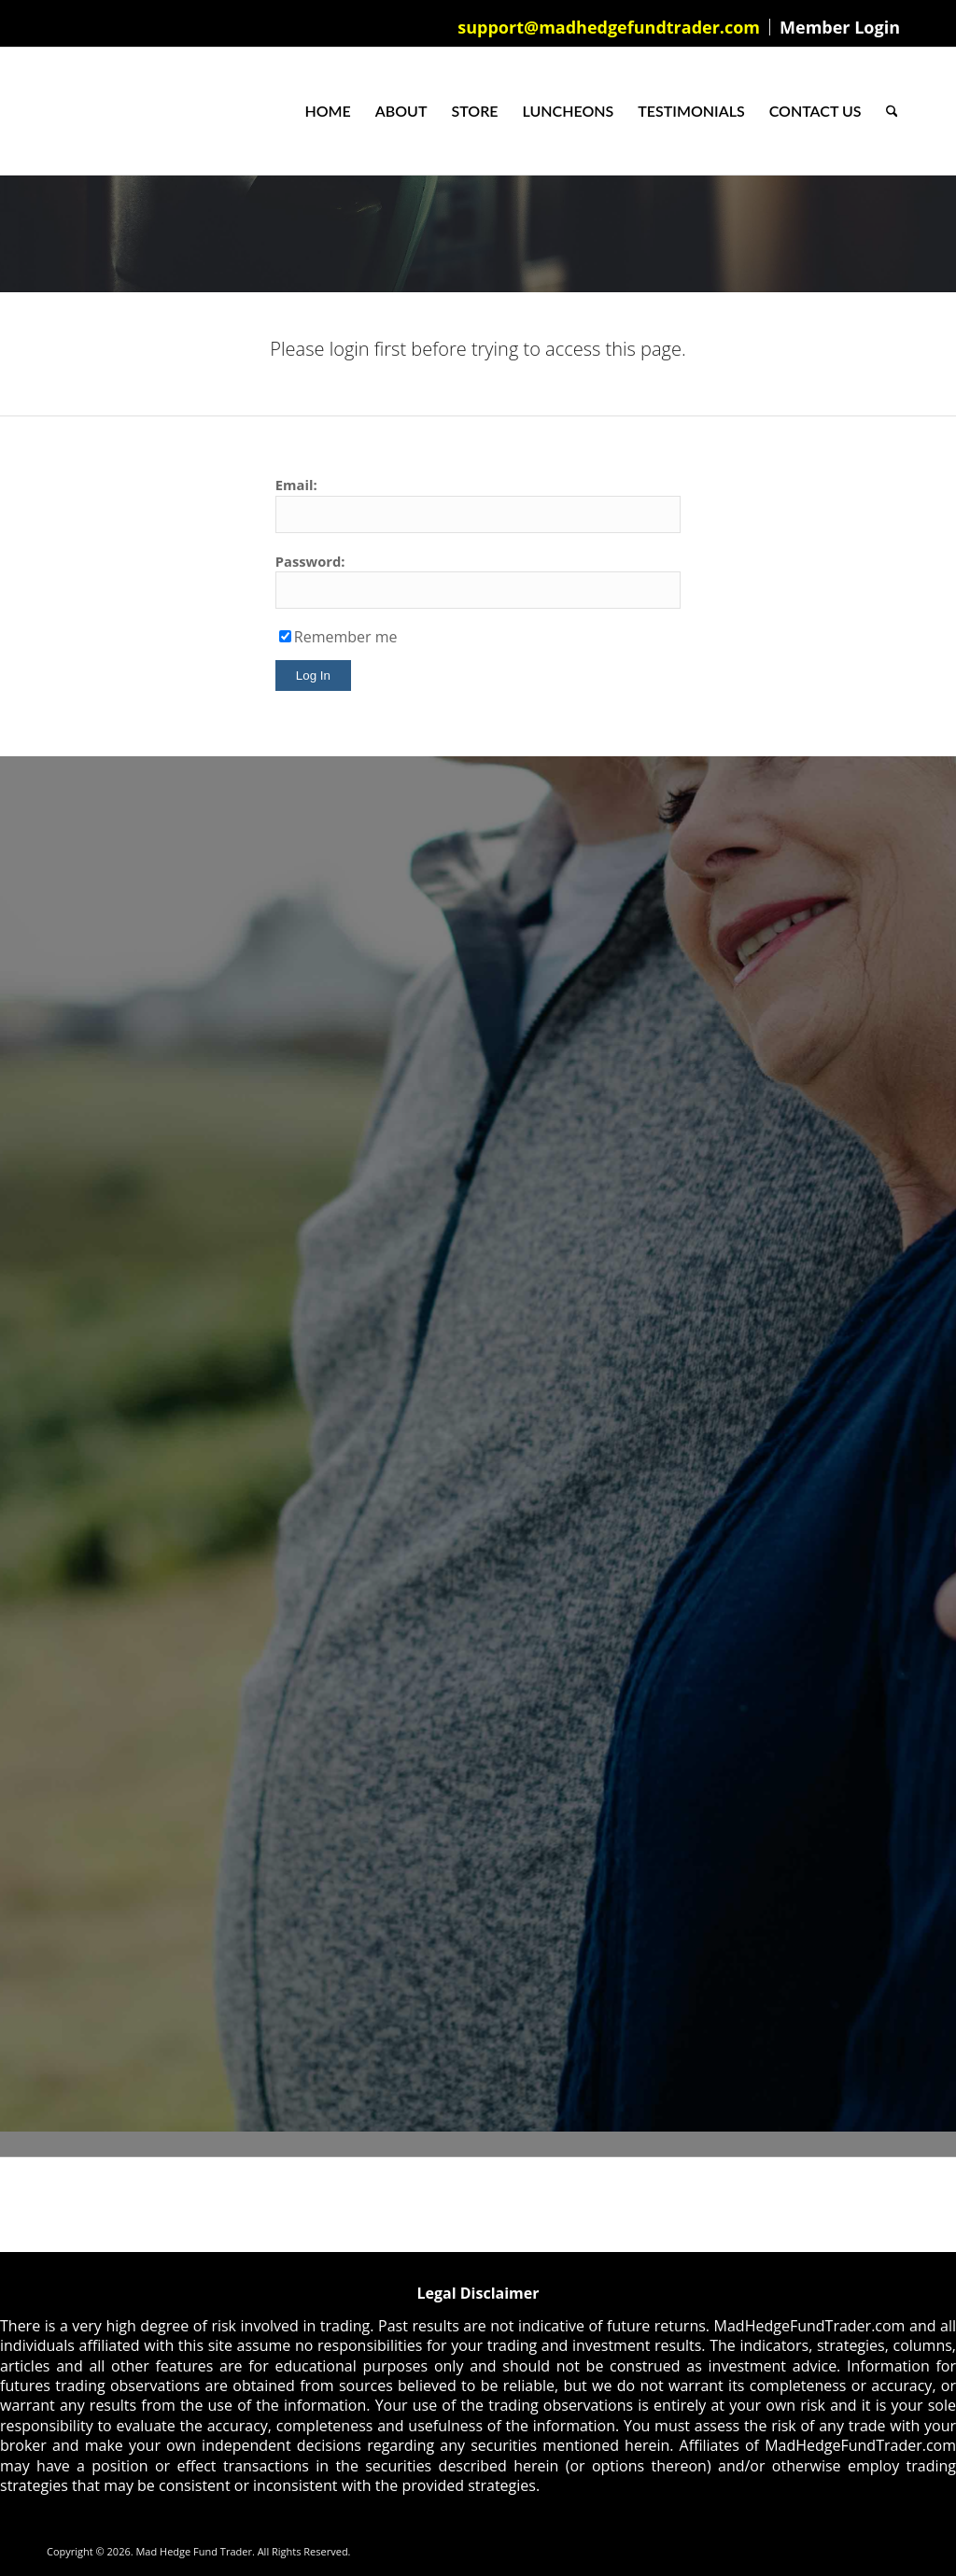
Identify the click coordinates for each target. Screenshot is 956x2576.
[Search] (892, 111)
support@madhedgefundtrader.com (608, 27)
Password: (310, 561)
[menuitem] (609, 27)
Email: (296, 484)
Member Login (840, 27)
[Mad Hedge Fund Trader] (47, 111)
